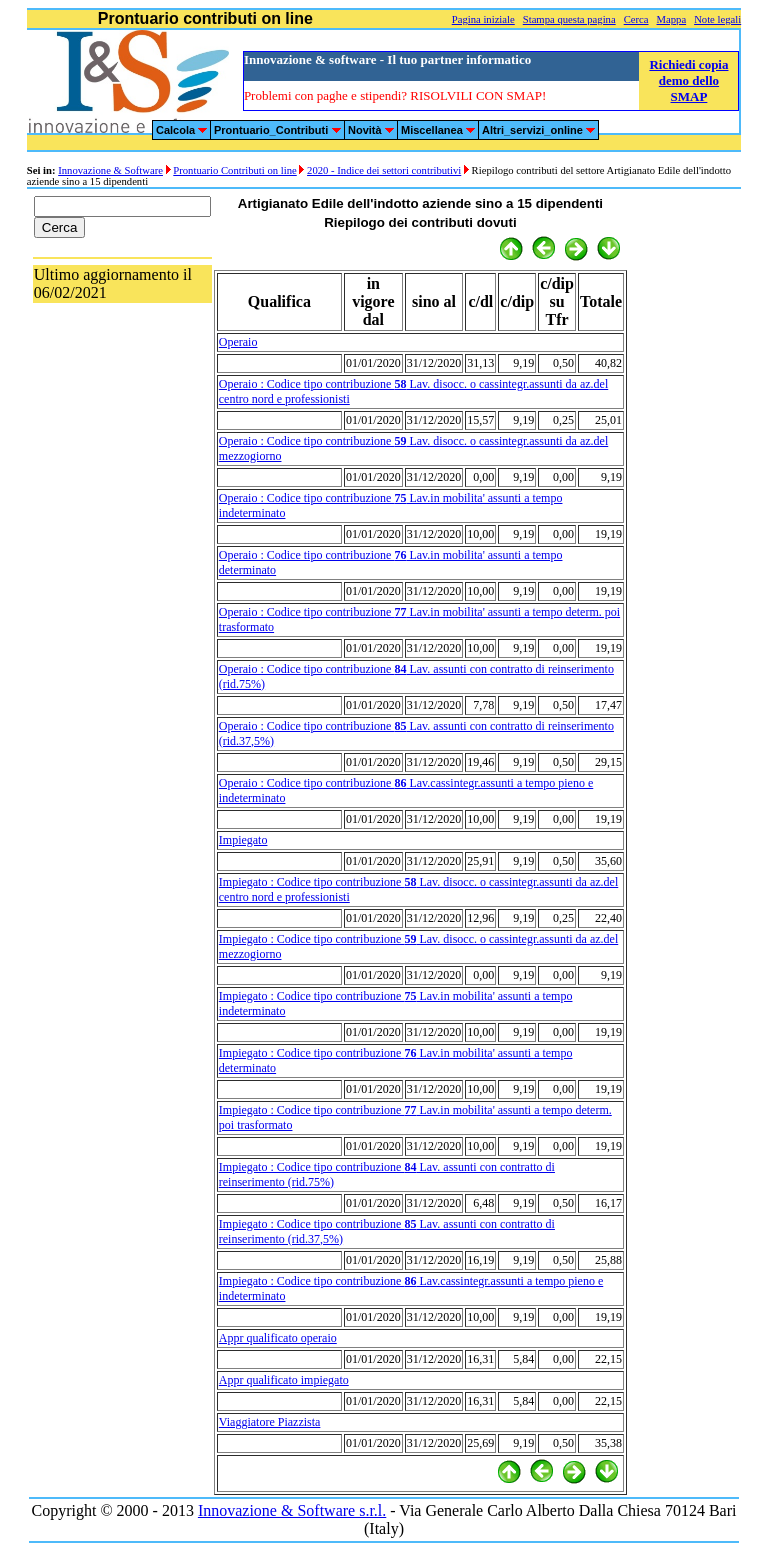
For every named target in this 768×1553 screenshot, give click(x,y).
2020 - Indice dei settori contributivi (384, 170)
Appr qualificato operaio (278, 1338)
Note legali (717, 19)
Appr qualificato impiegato (284, 1380)
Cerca (636, 19)
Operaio (238, 342)
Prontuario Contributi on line (234, 170)
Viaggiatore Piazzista (270, 1422)
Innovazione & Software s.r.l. (292, 1510)
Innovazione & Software (110, 170)
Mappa (672, 19)
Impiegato (243, 840)
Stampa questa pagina (569, 19)
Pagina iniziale (483, 19)
